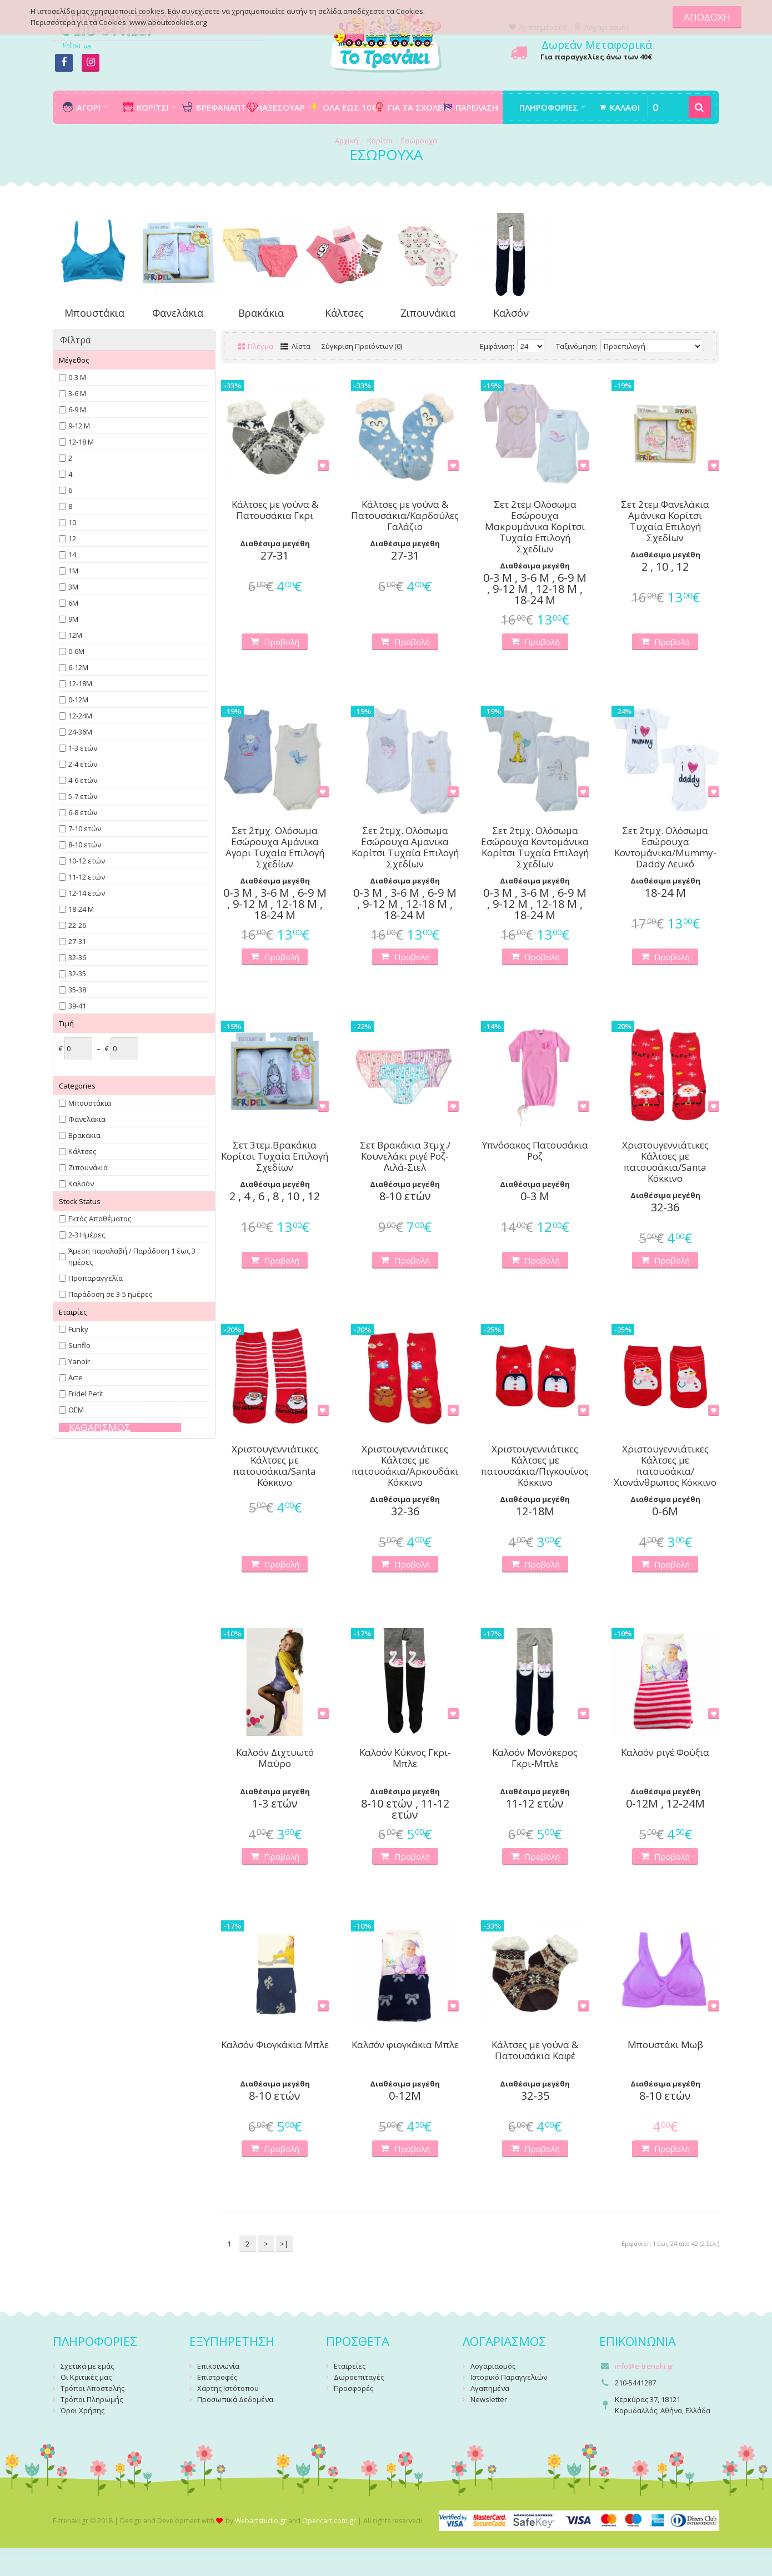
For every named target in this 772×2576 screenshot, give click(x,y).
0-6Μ (76, 651)
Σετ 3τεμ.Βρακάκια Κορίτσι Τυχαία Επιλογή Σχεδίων (274, 1156)
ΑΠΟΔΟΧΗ (707, 17)
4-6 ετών (82, 780)
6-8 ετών (82, 812)
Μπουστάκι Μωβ (665, 2045)
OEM (76, 1410)
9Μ (73, 619)
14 (72, 555)
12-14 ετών (86, 893)
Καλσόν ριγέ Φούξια (665, 1753)
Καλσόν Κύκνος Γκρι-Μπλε (405, 1758)
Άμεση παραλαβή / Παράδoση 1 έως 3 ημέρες (131, 1256)
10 (72, 522)
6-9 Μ (77, 410)
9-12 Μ (79, 426)
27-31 (77, 941)
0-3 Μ (77, 377)
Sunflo (79, 1345)
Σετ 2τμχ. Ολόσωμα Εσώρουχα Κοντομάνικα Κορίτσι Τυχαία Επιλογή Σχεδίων (535, 847)
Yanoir (79, 1361)
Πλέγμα (256, 346)
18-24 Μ (81, 909)
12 (72, 538)
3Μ (73, 587)
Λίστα (295, 346)
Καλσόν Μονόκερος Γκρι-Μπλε (535, 1758)
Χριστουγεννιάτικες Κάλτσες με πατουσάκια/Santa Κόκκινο (665, 1162)
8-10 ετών (84, 845)
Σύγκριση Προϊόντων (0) (362, 346)
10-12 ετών (86, 861)
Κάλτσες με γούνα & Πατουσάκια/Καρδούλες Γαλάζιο (405, 515)
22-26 (77, 925)
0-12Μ (78, 700)
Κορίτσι (380, 141)
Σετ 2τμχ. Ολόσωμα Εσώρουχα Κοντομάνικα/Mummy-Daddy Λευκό (665, 847)
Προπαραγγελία (95, 1278)
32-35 (77, 974)
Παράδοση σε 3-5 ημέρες (110, 1294)
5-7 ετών (82, 796)
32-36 (77, 957)
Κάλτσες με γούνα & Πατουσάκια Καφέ (535, 2050)
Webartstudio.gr (261, 2520)
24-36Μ (80, 732)
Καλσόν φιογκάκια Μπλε (405, 2045)
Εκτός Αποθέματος (99, 1219)
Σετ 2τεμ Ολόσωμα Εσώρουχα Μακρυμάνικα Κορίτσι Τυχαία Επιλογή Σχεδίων (535, 527)
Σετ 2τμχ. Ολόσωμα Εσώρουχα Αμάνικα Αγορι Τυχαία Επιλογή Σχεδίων (274, 847)
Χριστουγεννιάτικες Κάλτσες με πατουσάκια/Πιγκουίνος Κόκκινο (535, 1466)
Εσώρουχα (419, 141)
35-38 (77, 990)
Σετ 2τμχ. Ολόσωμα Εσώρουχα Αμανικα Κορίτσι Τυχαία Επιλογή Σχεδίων (405, 847)
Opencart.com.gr (329, 2520)
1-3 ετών (82, 748)
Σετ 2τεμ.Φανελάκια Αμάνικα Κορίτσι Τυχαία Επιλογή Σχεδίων (665, 521)
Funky (78, 1329)
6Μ (73, 603)
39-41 (77, 1006)
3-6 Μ (77, 393)
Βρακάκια (261, 312)
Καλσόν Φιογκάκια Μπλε (275, 2045)
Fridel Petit (85, 1394)
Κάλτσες (344, 312)
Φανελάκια (177, 312)
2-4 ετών (82, 764)
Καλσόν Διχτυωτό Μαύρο (275, 1758)
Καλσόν (511, 312)
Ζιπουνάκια (427, 312)
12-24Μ (80, 716)
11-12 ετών (86, 877)
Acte (75, 1377)
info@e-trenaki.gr (644, 2366)
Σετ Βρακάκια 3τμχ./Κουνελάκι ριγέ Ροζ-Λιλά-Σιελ (405, 1156)
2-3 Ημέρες (86, 1235)
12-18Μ (80, 683)
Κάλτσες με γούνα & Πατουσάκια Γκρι (275, 510)
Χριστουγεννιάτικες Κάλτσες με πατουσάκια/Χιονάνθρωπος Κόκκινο (665, 1466)
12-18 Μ (81, 442)
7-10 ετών (84, 828)
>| (284, 2244)
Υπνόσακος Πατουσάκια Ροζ (535, 1151)
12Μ (75, 635)
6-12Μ (78, 667)
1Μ (73, 571)
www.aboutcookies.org (168, 22)
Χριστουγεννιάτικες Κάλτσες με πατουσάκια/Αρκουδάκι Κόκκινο (405, 1466)
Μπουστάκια (94, 312)
